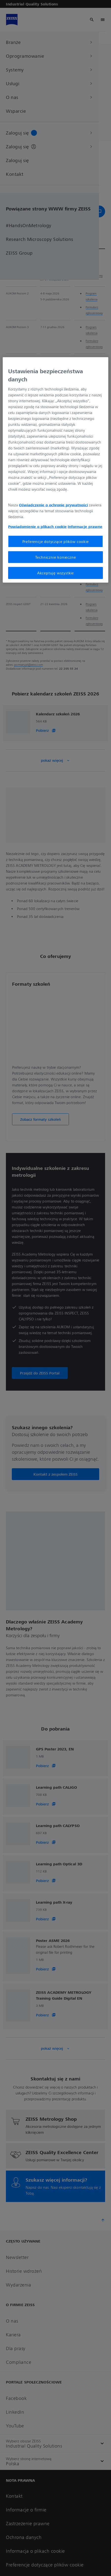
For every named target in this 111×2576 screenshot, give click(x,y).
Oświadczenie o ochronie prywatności (53, 504)
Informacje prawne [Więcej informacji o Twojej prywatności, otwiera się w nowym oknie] (85, 526)
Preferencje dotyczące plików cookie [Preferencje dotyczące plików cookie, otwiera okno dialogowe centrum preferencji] (55, 541)
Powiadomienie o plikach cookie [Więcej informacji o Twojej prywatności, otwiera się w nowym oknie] (37, 526)
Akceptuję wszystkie (55, 573)
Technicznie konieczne (55, 557)
